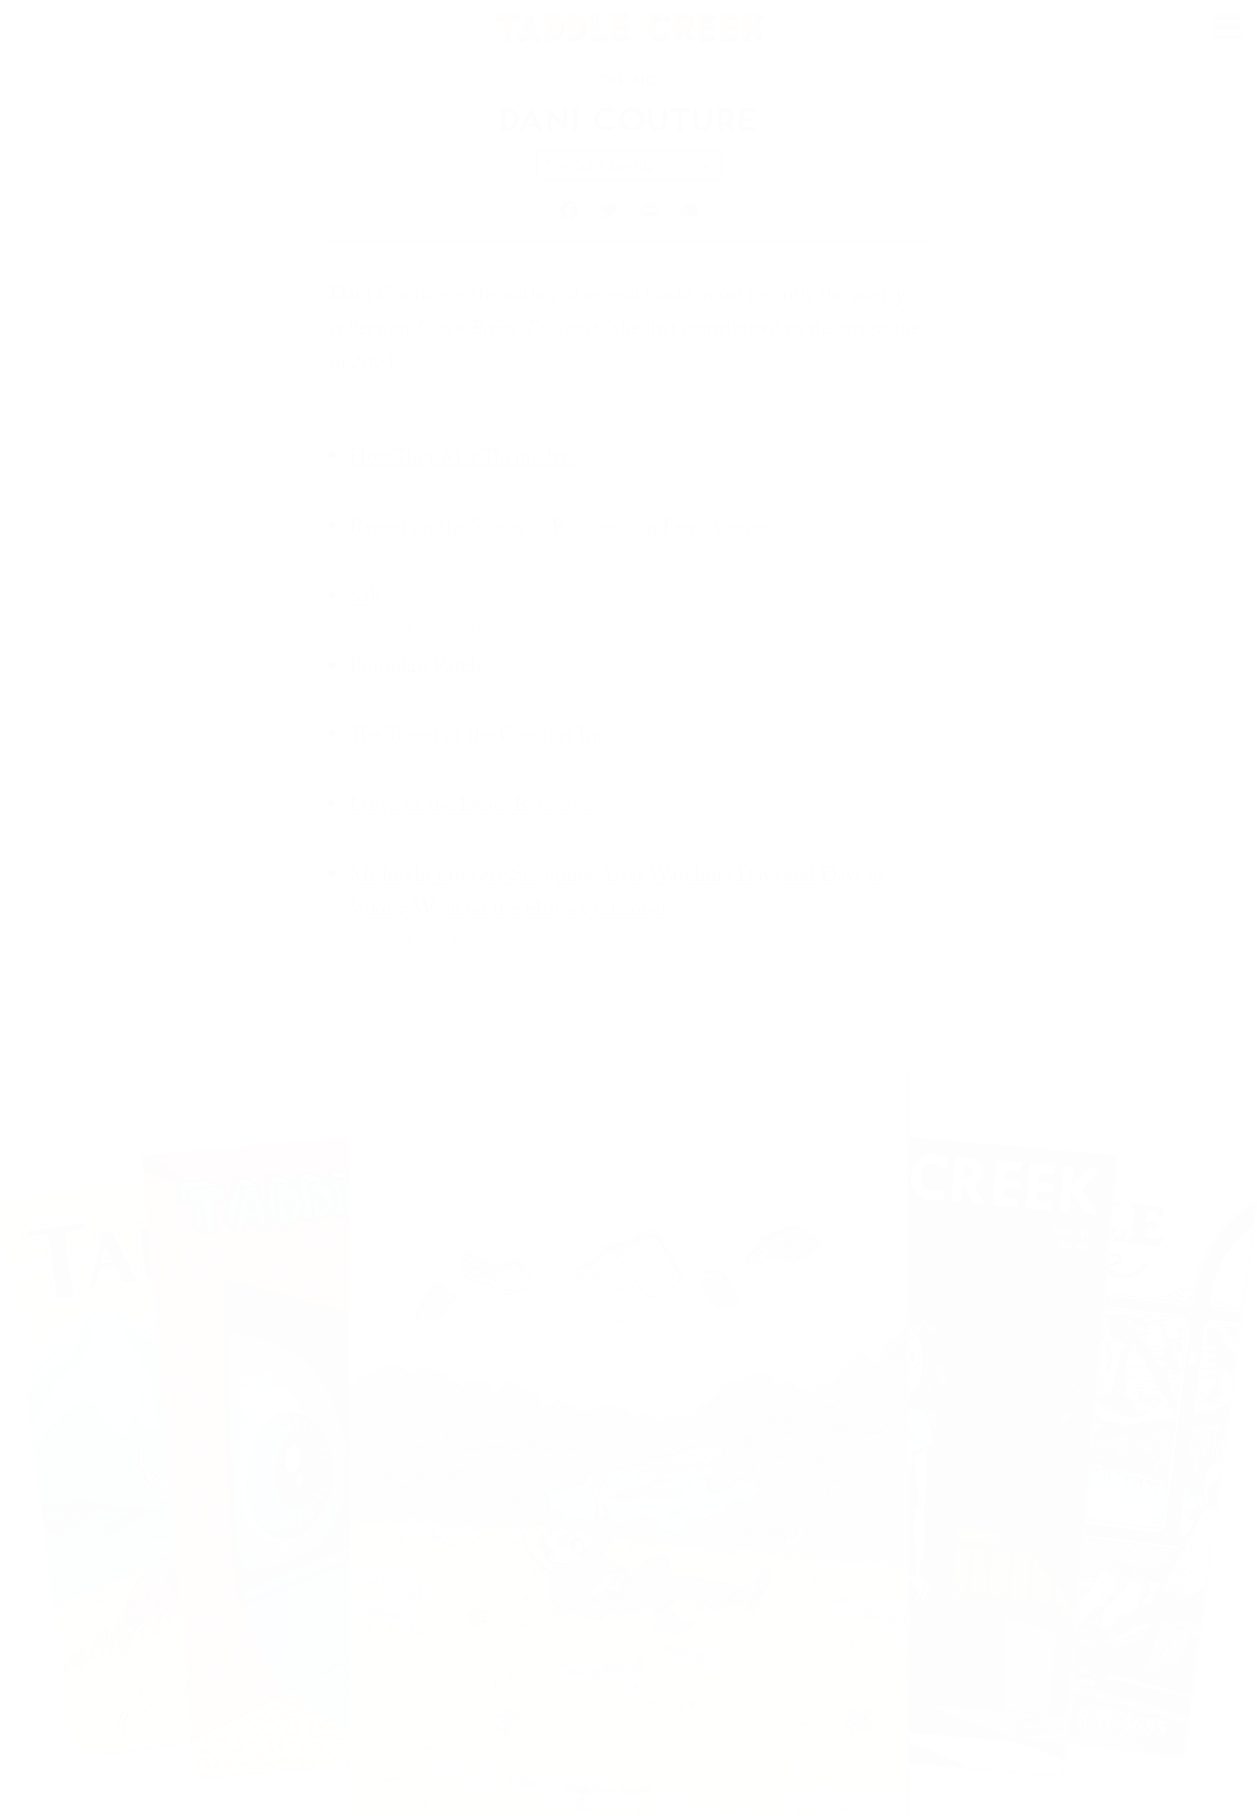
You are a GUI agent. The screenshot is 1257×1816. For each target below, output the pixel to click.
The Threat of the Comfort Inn (478, 738)
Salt (365, 599)
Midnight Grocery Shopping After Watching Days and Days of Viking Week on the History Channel (616, 895)
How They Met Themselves (463, 460)
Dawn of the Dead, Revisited (471, 808)
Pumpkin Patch (415, 669)
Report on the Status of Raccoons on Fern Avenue (559, 530)
